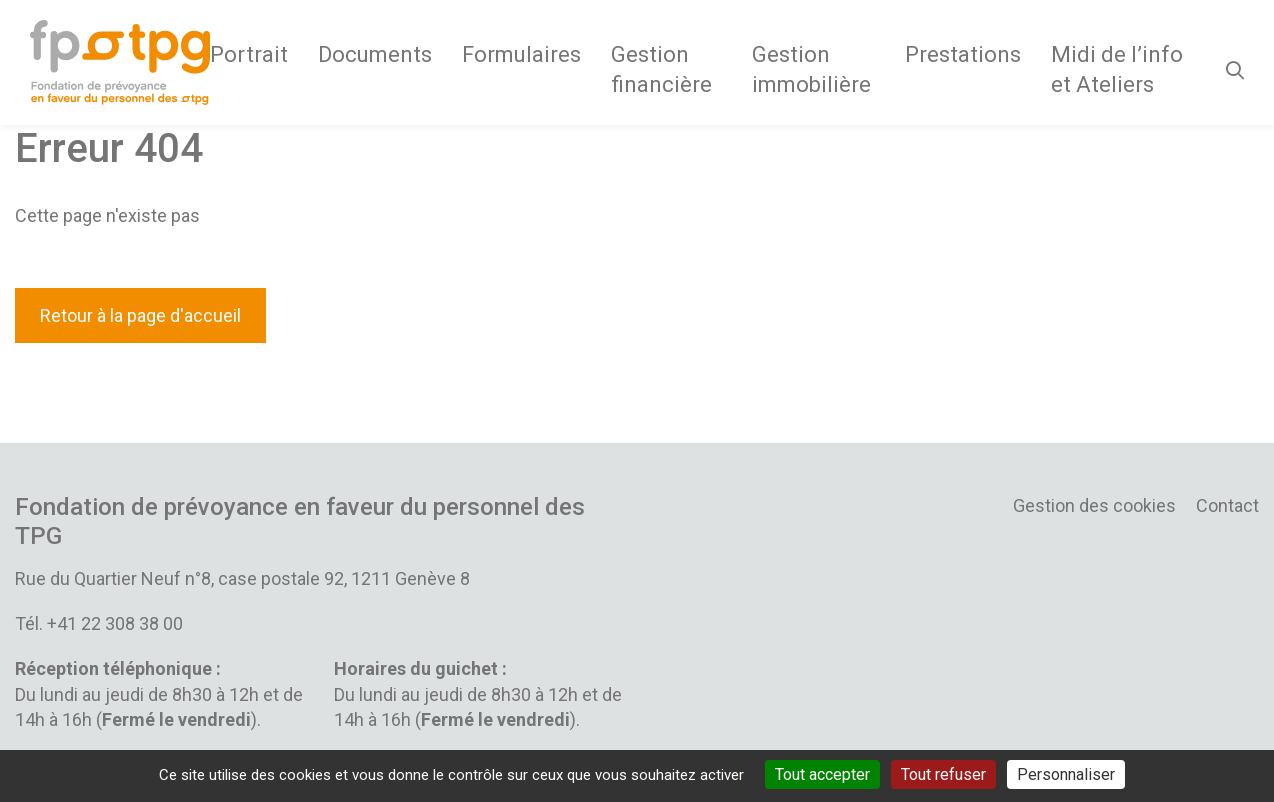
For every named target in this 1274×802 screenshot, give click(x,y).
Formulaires (521, 54)
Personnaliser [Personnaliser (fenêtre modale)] (1066, 774)
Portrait (249, 54)
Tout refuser (943, 774)
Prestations (963, 54)
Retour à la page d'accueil (140, 315)
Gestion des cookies (1094, 505)
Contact (1227, 505)
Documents (375, 54)
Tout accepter (822, 774)
